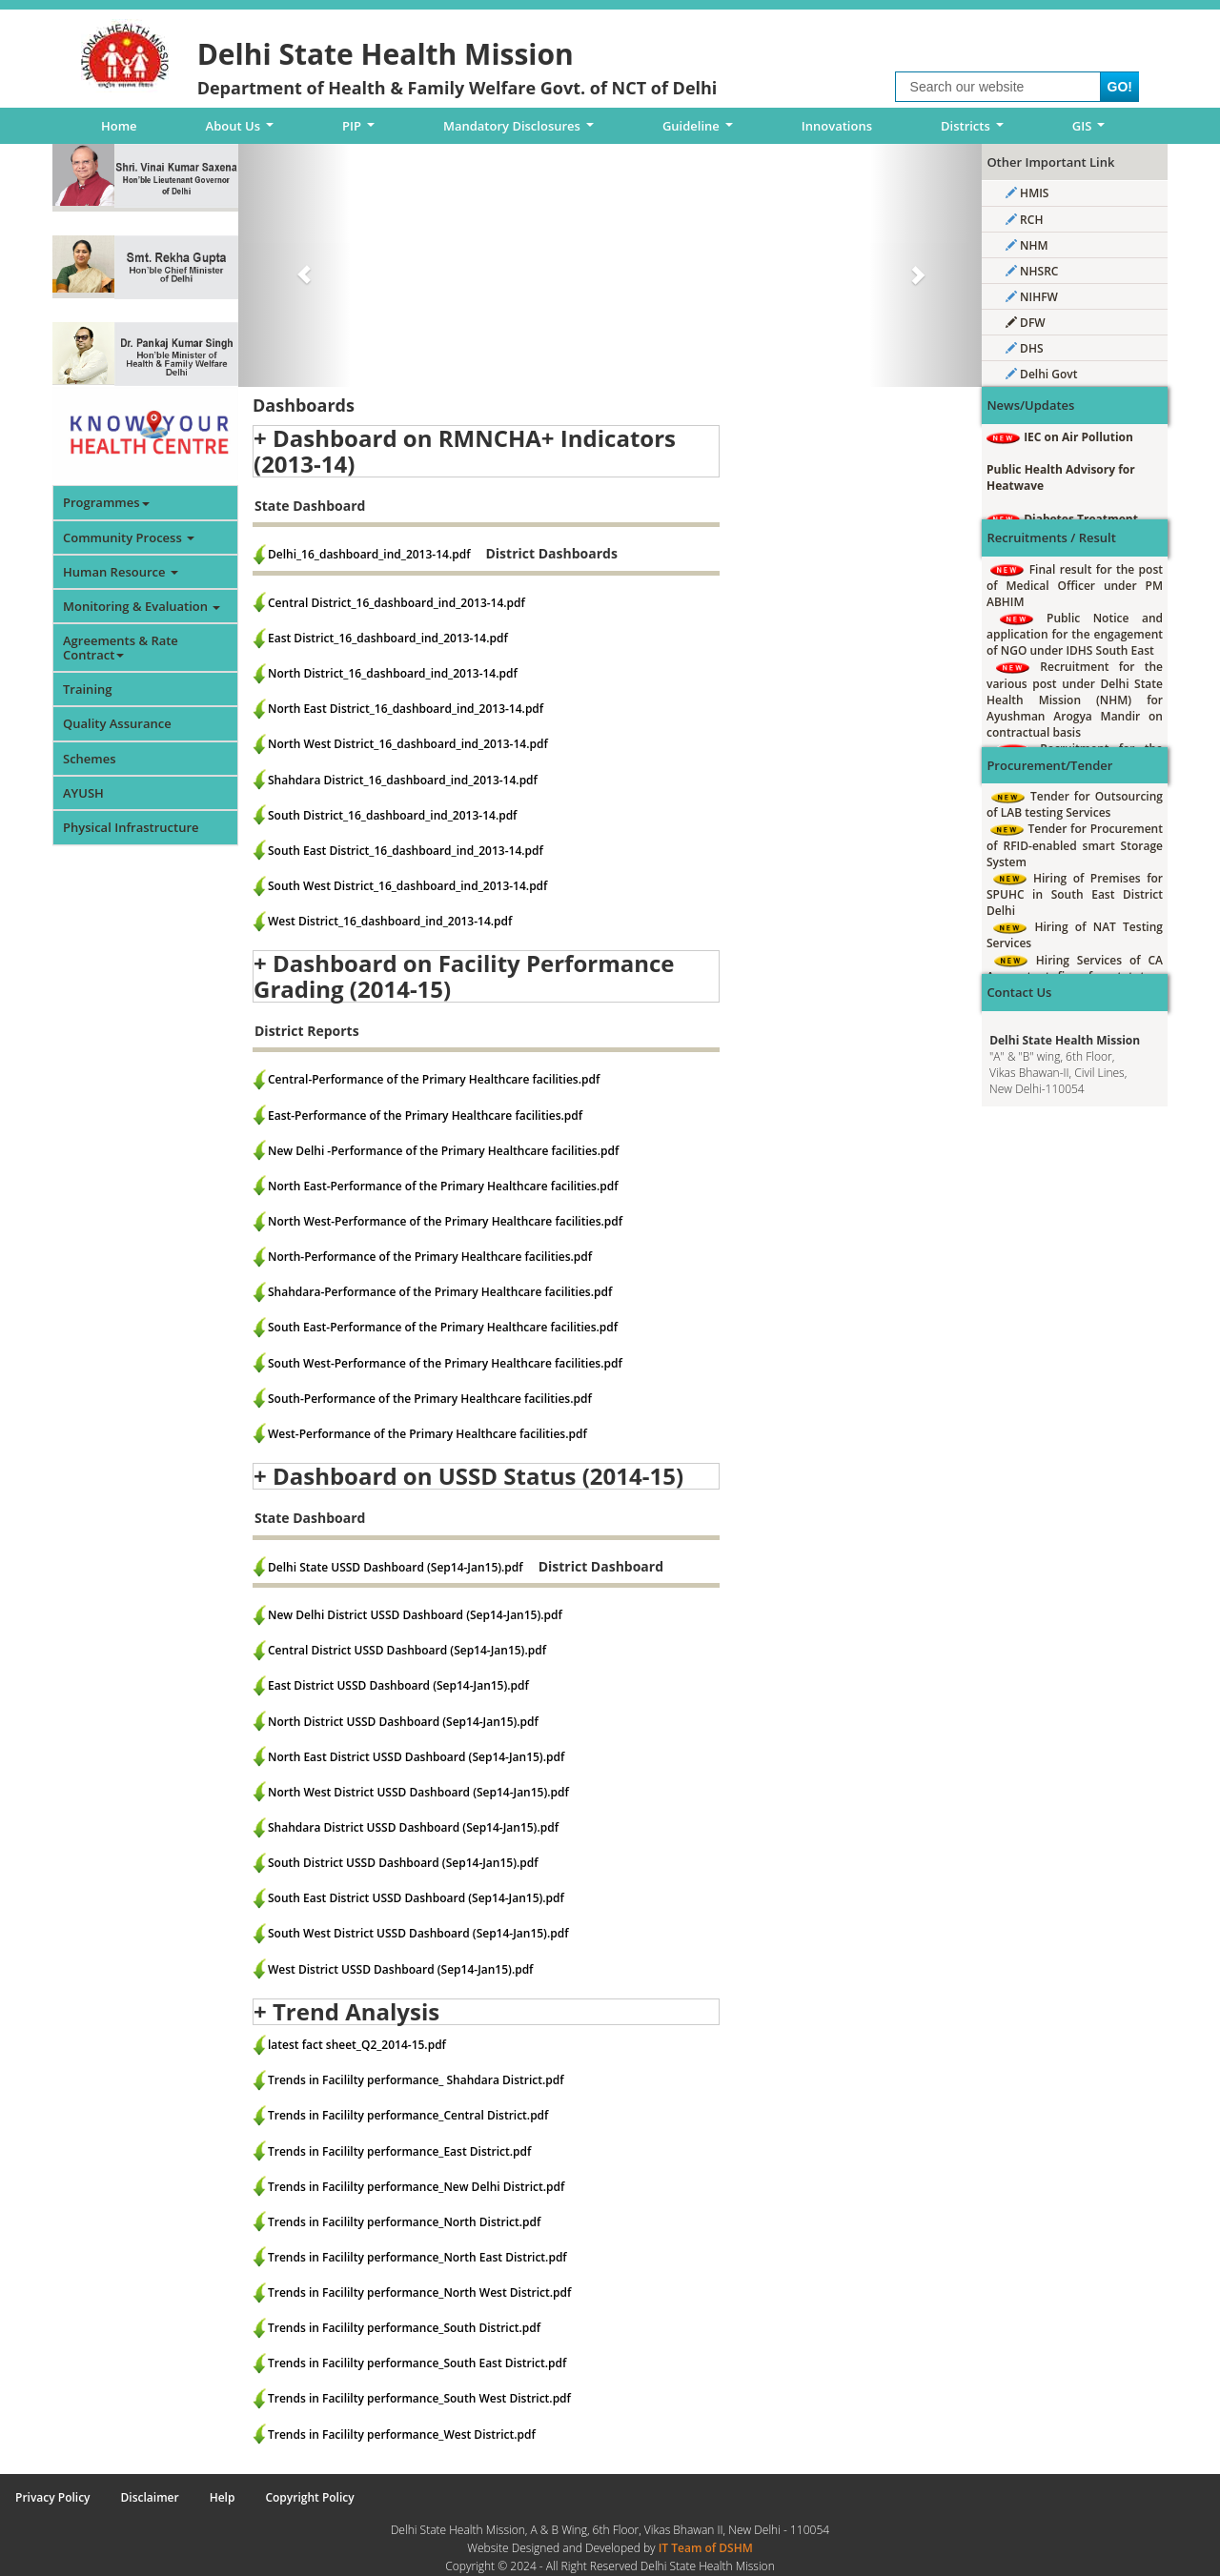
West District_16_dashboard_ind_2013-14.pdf (390, 921)
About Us (243, 130)
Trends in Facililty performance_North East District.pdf (417, 2257)
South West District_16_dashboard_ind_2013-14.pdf (407, 886)
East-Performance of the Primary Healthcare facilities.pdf (425, 1115)
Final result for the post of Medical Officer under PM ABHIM (1074, 585)
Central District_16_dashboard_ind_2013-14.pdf (396, 603)
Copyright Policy (309, 2497)
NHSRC (1032, 271)
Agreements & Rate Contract (120, 647)
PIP (361, 130)
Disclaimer (150, 2497)
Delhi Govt (1041, 374)
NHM (1027, 245)
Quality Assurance (117, 723)
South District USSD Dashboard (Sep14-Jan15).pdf (403, 1863)
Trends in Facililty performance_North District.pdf (404, 2222)
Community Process (128, 537)
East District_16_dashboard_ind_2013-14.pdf (388, 638)
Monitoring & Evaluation (141, 606)
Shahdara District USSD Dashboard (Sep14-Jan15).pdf (413, 1827)
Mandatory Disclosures (521, 130)
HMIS (1027, 193)
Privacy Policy (53, 2497)
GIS (1091, 130)
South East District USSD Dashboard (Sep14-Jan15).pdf (416, 1898)
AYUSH (83, 792)
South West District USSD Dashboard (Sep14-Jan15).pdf (418, 1933)
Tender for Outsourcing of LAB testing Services (1074, 804)
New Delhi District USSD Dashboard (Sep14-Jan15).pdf (415, 1615)
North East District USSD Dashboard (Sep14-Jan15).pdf (416, 1757)
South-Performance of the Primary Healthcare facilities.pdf (430, 1398)
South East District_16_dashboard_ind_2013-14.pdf (405, 850)
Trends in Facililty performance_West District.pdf (402, 2434)
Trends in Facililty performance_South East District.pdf (417, 2363)
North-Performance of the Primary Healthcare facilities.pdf (430, 1256)
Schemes (89, 758)
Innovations (837, 125)
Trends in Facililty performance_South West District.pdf (419, 2398)
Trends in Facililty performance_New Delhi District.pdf (416, 2187)
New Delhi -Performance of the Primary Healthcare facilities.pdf (443, 1151)
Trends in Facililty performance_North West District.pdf (419, 2292)
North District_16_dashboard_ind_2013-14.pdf (393, 673)
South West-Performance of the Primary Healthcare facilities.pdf (445, 1363)
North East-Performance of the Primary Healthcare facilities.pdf (443, 1186)
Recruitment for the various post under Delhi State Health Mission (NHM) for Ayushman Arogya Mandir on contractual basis (1074, 699)
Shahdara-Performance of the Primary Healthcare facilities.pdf (440, 1292)
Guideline (701, 130)
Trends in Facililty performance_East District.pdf (399, 2151)
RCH (1024, 220)
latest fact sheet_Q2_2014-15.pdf (357, 2045)
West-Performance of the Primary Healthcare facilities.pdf (427, 1434)
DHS (1025, 348)
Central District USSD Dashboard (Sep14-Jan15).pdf (407, 1650)
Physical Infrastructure (131, 827)
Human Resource (120, 571)
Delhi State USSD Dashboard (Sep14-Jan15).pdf (395, 1567)
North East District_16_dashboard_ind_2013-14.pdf (405, 708)
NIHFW (1032, 297)
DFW (1026, 322)
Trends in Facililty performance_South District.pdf (404, 2328)
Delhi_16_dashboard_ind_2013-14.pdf (369, 554)
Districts (975, 130)
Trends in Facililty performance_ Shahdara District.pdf (416, 2080)
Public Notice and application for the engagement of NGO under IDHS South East (1074, 634)
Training (87, 689)
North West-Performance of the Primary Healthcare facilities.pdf (445, 1221)
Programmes (106, 502)
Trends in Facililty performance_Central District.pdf (408, 2115)
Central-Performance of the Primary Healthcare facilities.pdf (434, 1079)
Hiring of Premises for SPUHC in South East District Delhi (1074, 894)
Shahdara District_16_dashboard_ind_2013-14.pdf (403, 780)
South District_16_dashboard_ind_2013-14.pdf (392, 815)
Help (222, 2497)
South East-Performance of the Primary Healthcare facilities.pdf (443, 1327)
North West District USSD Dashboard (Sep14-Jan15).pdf (418, 1792)
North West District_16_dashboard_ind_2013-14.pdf (408, 744)
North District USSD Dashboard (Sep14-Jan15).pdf (403, 1722)
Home (119, 125)
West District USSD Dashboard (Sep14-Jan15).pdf (400, 1969)
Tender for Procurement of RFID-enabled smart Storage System (1074, 845)
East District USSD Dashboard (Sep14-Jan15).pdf (398, 1685)
